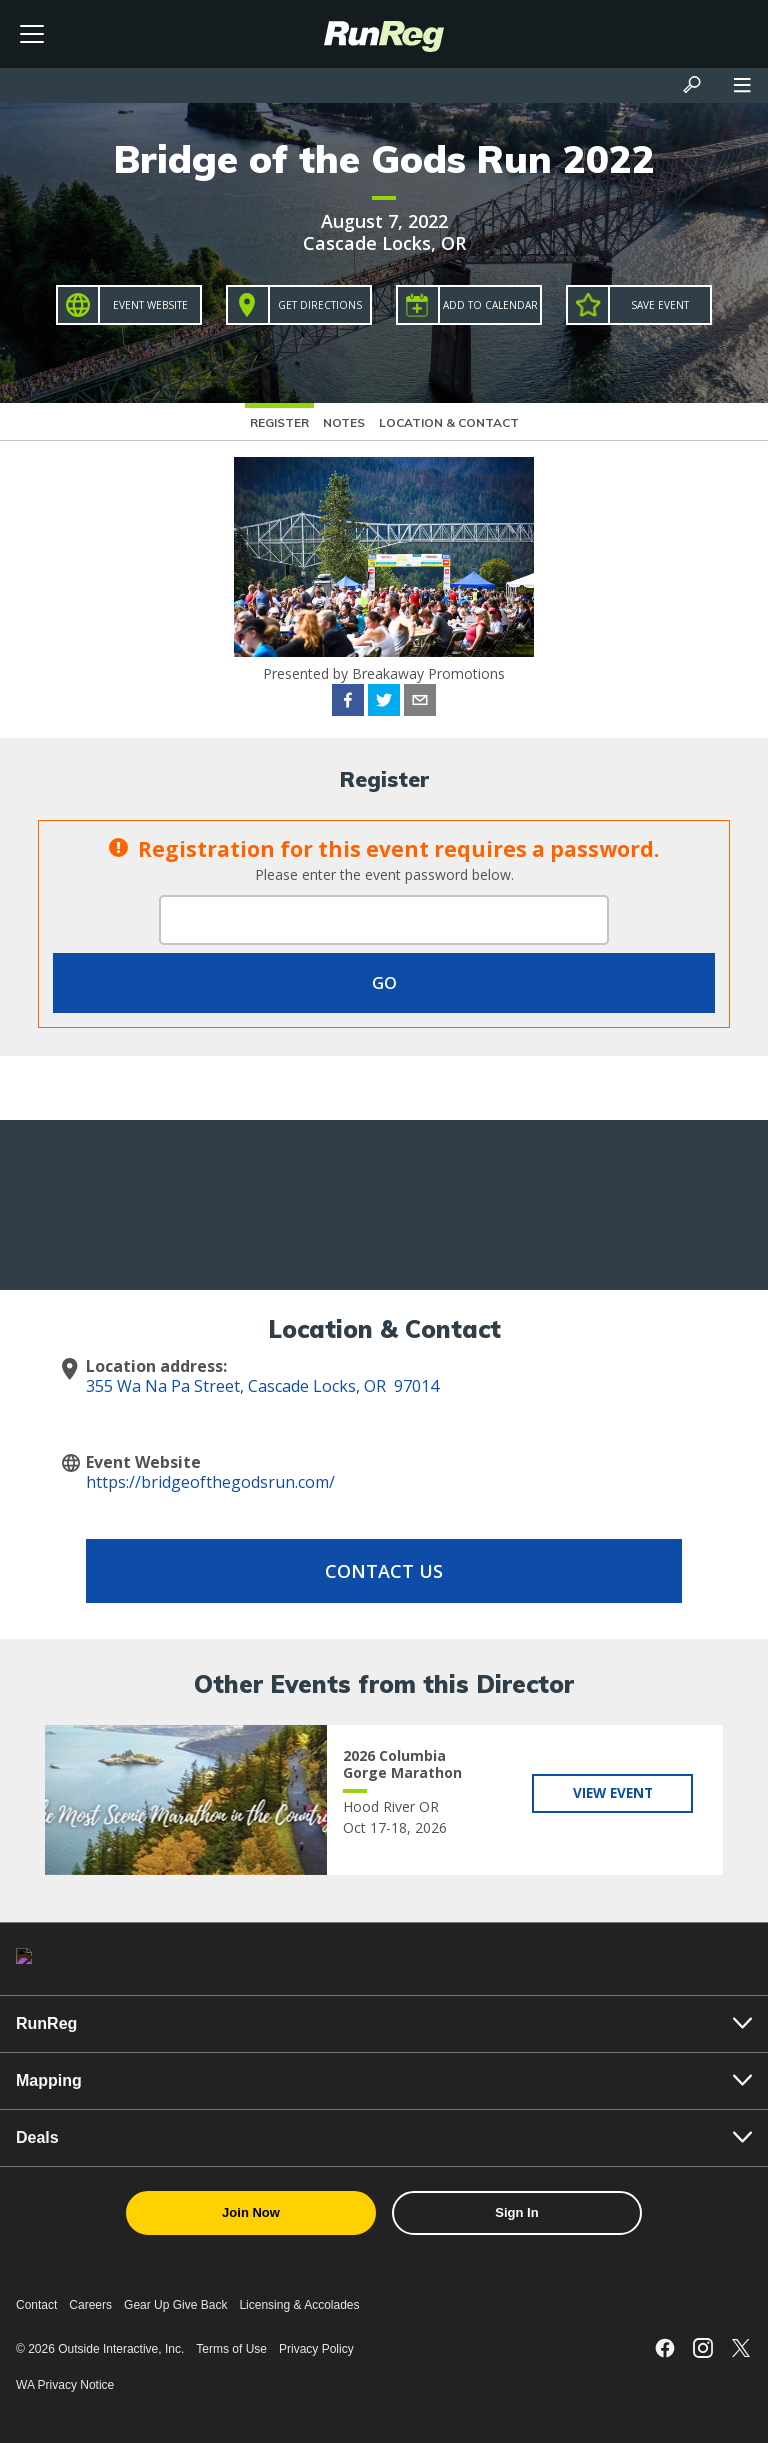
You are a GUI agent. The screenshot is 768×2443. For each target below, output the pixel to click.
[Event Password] (384, 920)
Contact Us (384, 1571)
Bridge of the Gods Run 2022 (384, 159)
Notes (344, 422)
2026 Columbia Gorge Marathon (402, 1764)
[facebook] (348, 703)
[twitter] (384, 703)
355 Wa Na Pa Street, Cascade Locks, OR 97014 (262, 1386)
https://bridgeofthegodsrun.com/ (210, 1482)
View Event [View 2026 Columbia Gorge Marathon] (612, 1793)
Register (279, 422)
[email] (420, 703)
